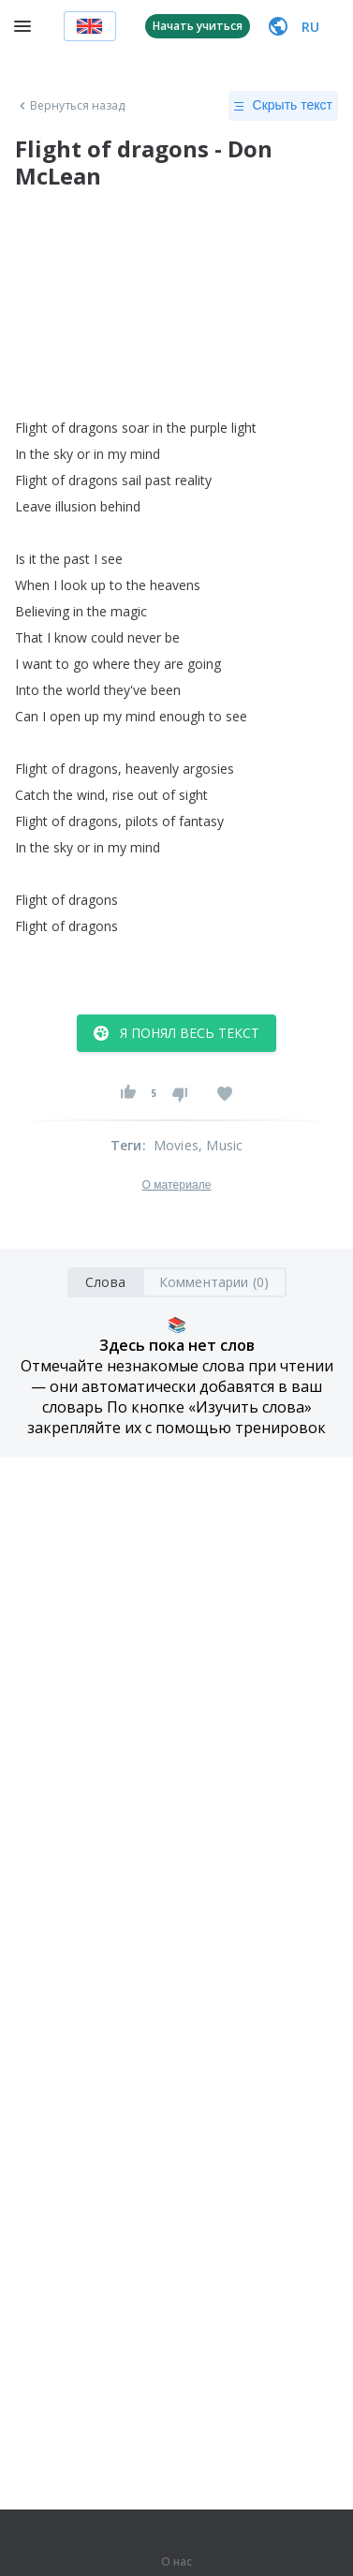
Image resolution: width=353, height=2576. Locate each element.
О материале (176, 1185)
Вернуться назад (70, 105)
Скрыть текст (283, 105)
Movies (176, 1145)
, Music (221, 1145)
